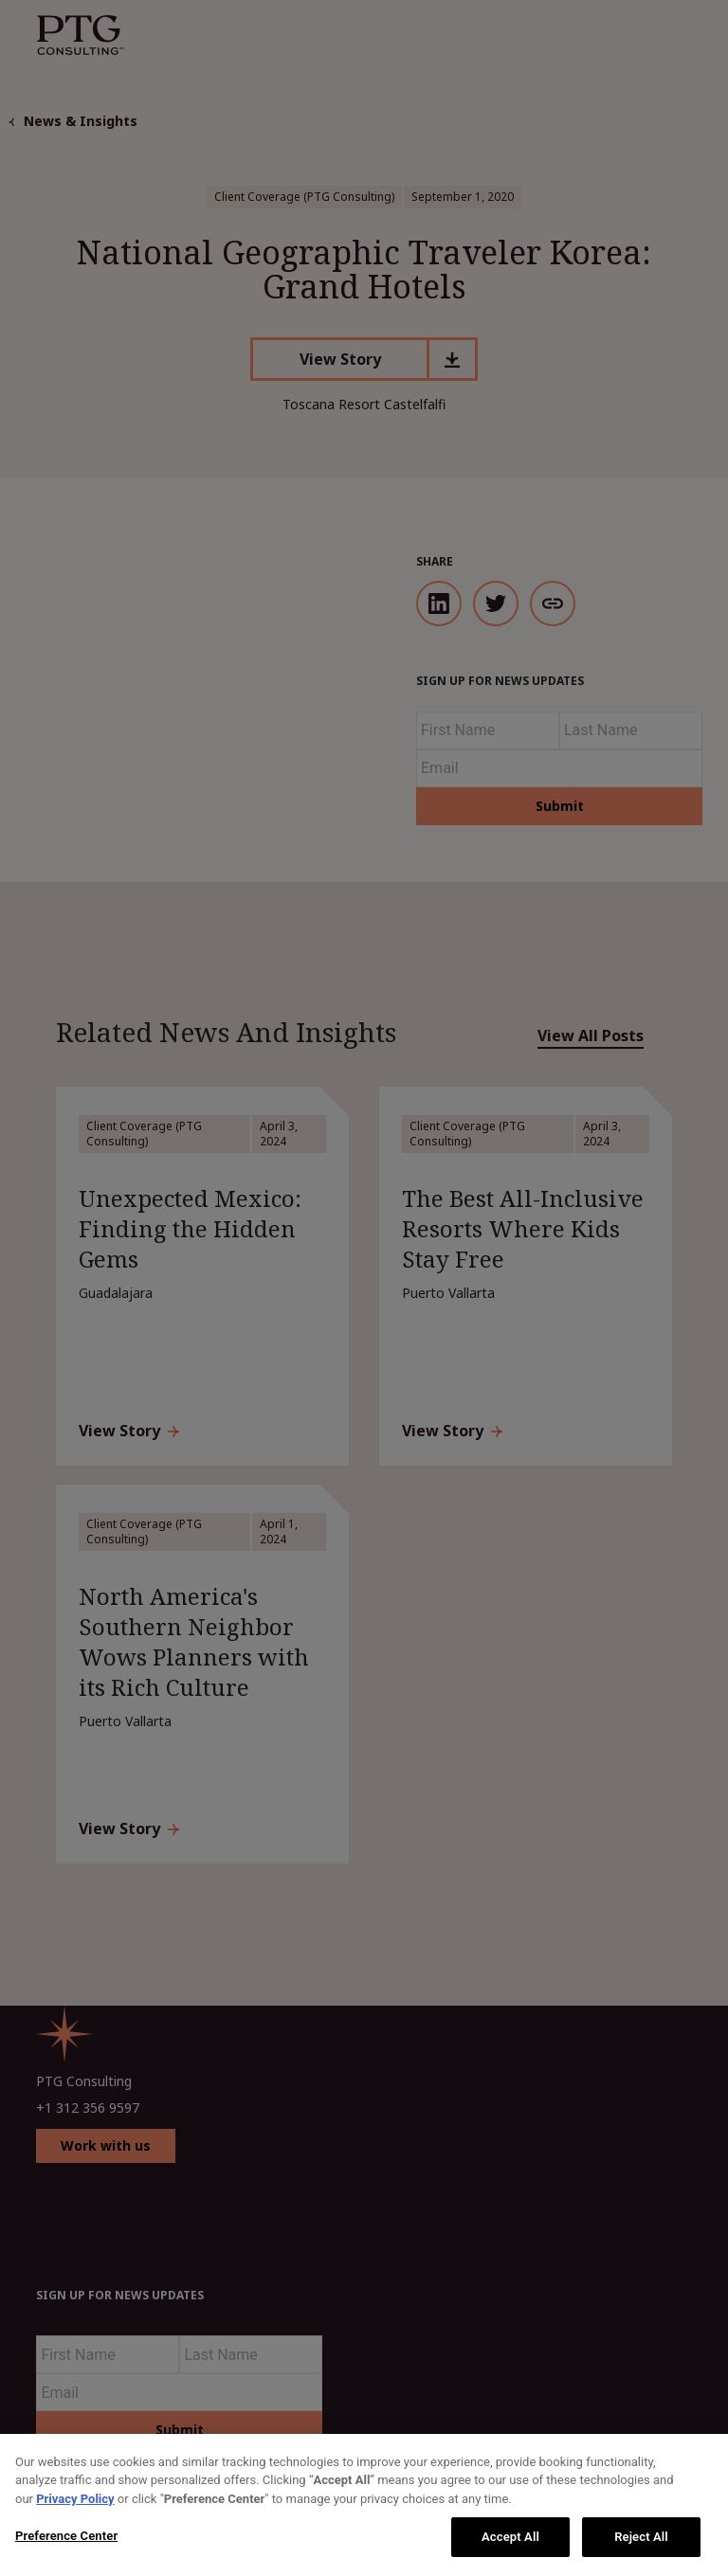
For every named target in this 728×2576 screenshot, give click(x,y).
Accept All (510, 2537)
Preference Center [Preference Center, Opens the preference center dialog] (66, 2536)
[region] (364, 2505)
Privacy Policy (75, 2499)
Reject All (641, 2537)
